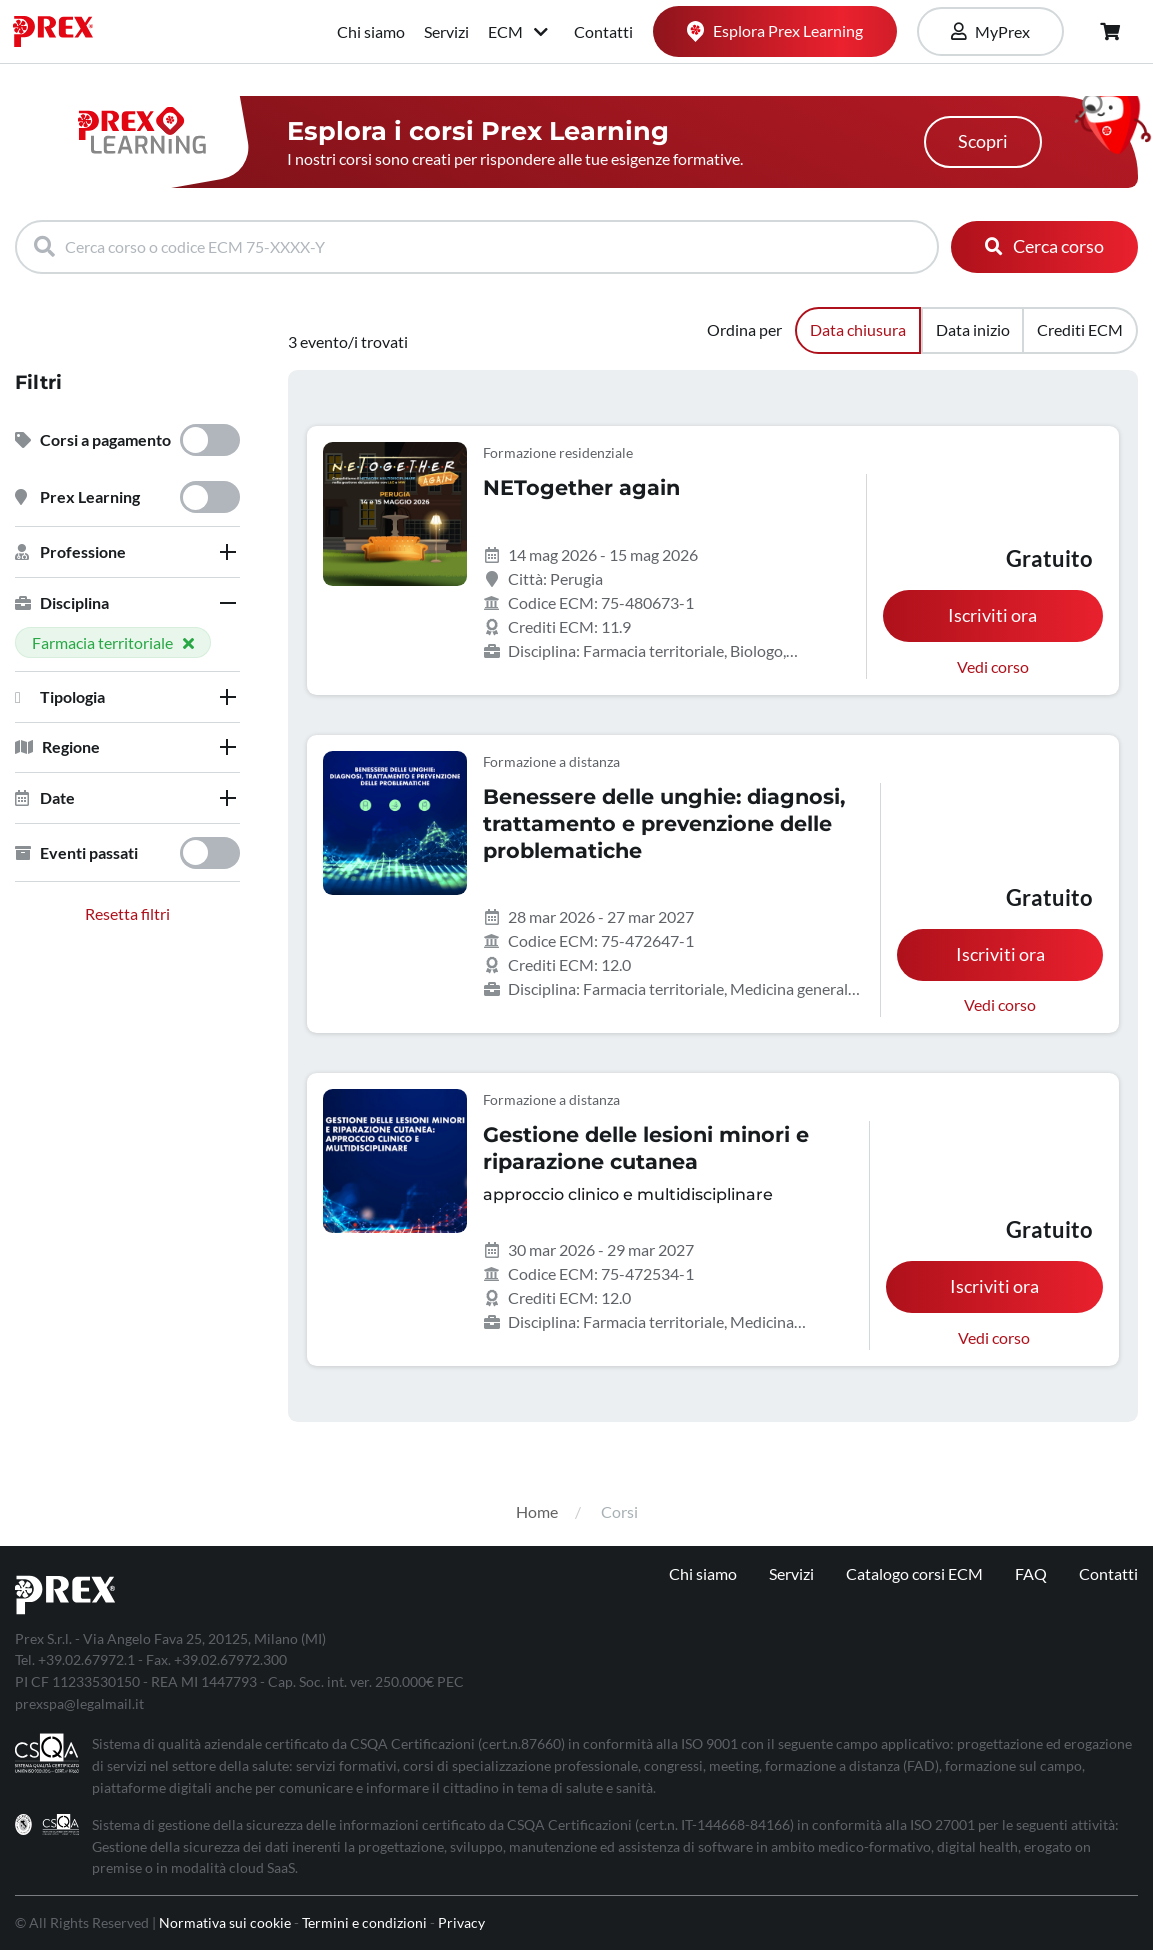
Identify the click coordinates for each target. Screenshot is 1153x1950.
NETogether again (581, 487)
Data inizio (973, 329)
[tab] (127, 552)
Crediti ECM (1080, 329)
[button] (127, 552)
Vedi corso (993, 666)
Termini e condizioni (364, 1922)
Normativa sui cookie (225, 1922)
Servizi (446, 31)
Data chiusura (858, 329)
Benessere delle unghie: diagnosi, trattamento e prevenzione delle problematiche (664, 823)
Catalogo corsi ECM (914, 1573)
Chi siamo (371, 31)
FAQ (1031, 1573)
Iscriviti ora (992, 615)
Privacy (461, 1922)
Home (537, 1511)
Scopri (983, 141)
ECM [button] (519, 31)
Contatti (603, 31)
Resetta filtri (127, 913)
